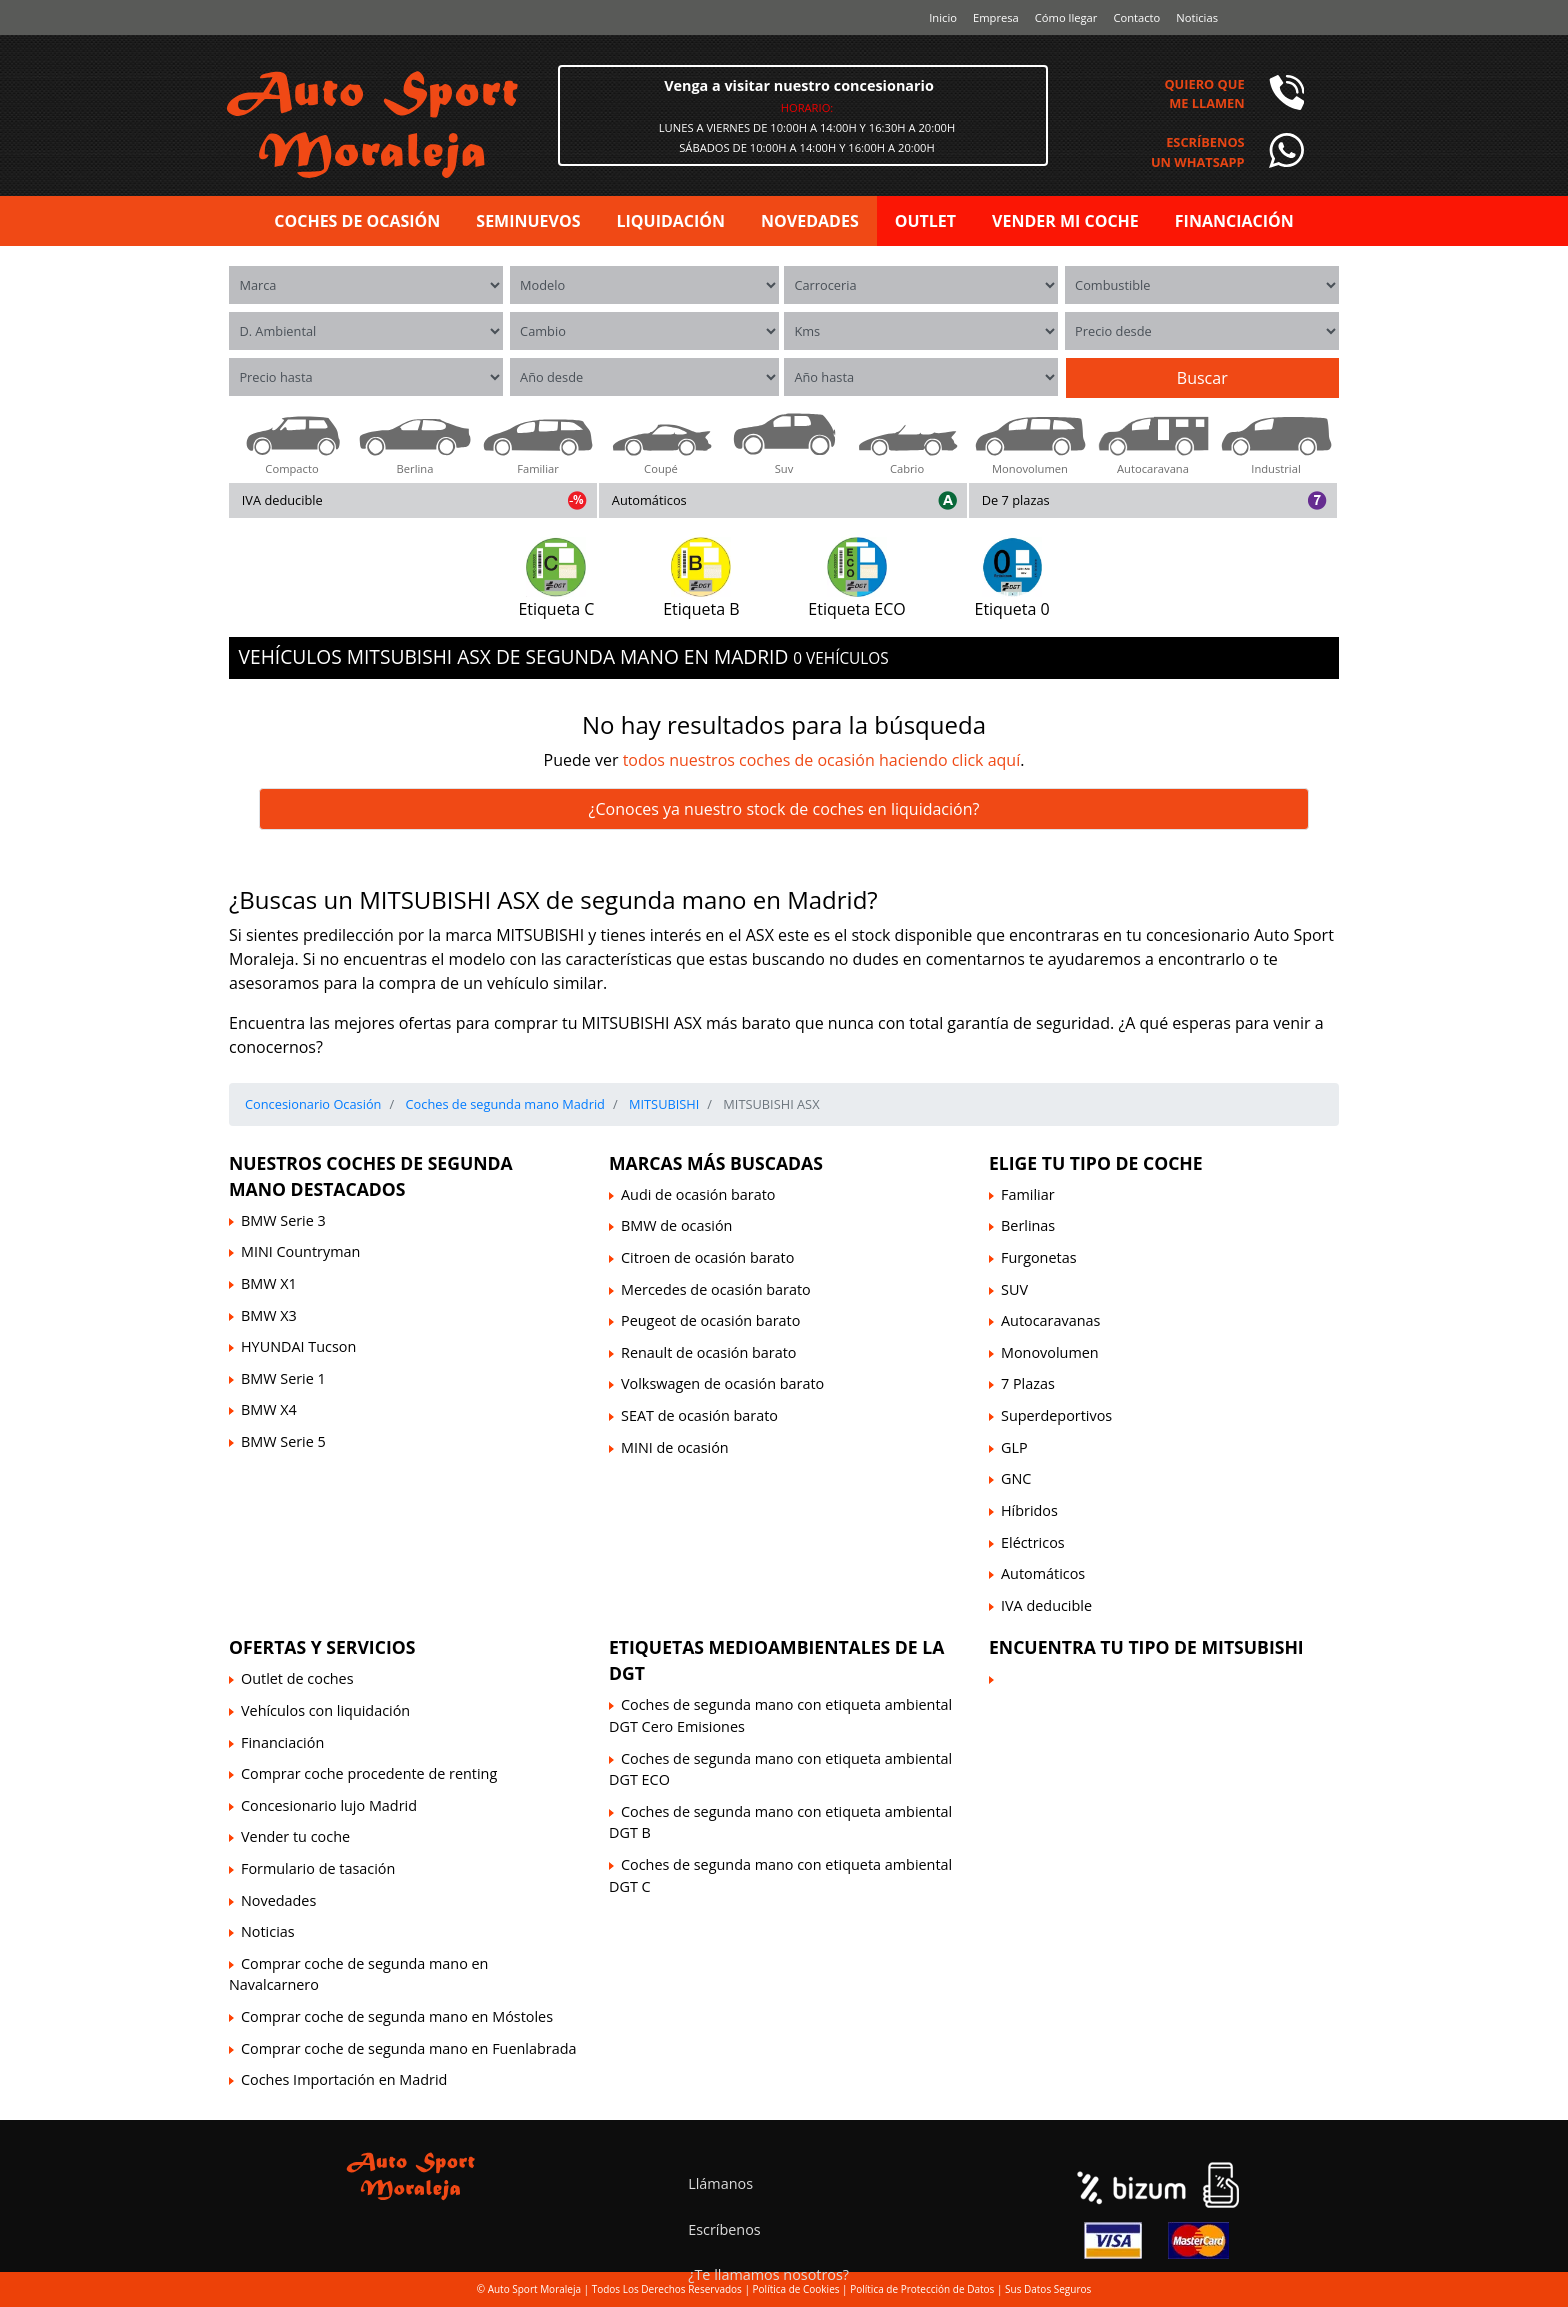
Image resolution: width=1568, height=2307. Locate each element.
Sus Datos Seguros (1048, 2289)
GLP (1014, 1447)
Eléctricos (1033, 1542)
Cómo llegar (1066, 17)
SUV (1014, 1289)
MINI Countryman (300, 1251)
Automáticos (649, 500)
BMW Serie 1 (283, 1378)
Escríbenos (724, 2229)
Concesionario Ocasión (313, 1104)
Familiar (1028, 1194)
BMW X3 (269, 1315)
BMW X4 (269, 1409)
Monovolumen (1050, 1352)
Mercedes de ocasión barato (716, 1289)
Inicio (943, 17)
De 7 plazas (1016, 500)
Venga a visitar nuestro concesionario (799, 85)
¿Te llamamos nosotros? (768, 2274)
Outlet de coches (297, 1678)
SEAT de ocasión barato (699, 1415)
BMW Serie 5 (283, 1441)
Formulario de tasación (318, 1868)
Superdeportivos (1056, 1415)
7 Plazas (1028, 1383)
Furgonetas (1039, 1257)
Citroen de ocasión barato (707, 1257)
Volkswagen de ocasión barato (722, 1383)
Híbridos (1029, 1510)
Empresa (996, 17)
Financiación (282, 1742)
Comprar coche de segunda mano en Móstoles (397, 2016)
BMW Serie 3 (283, 1220)
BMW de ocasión (676, 1225)
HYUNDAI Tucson (298, 1346)
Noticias (1197, 17)
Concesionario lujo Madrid (329, 1805)
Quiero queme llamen (1204, 93)
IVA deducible (282, 500)
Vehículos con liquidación (325, 1710)
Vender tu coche (295, 1836)
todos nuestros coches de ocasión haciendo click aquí (822, 760)
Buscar (1202, 378)
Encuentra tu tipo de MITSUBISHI (1146, 1647)
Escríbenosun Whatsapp (1198, 151)
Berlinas (1028, 1225)
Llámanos (720, 2183)
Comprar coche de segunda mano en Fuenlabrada (408, 2048)
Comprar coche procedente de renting (369, 1773)
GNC (1016, 1478)
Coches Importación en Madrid (344, 2079)
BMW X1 (269, 1283)
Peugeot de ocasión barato (710, 1320)
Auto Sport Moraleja (534, 2289)
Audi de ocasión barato (698, 1194)
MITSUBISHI (663, 1104)
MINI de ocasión (675, 1447)
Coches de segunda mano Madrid (503, 1104)
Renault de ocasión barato (708, 1352)
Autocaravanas (1050, 1320)
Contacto (1136, 17)
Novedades (278, 1900)
